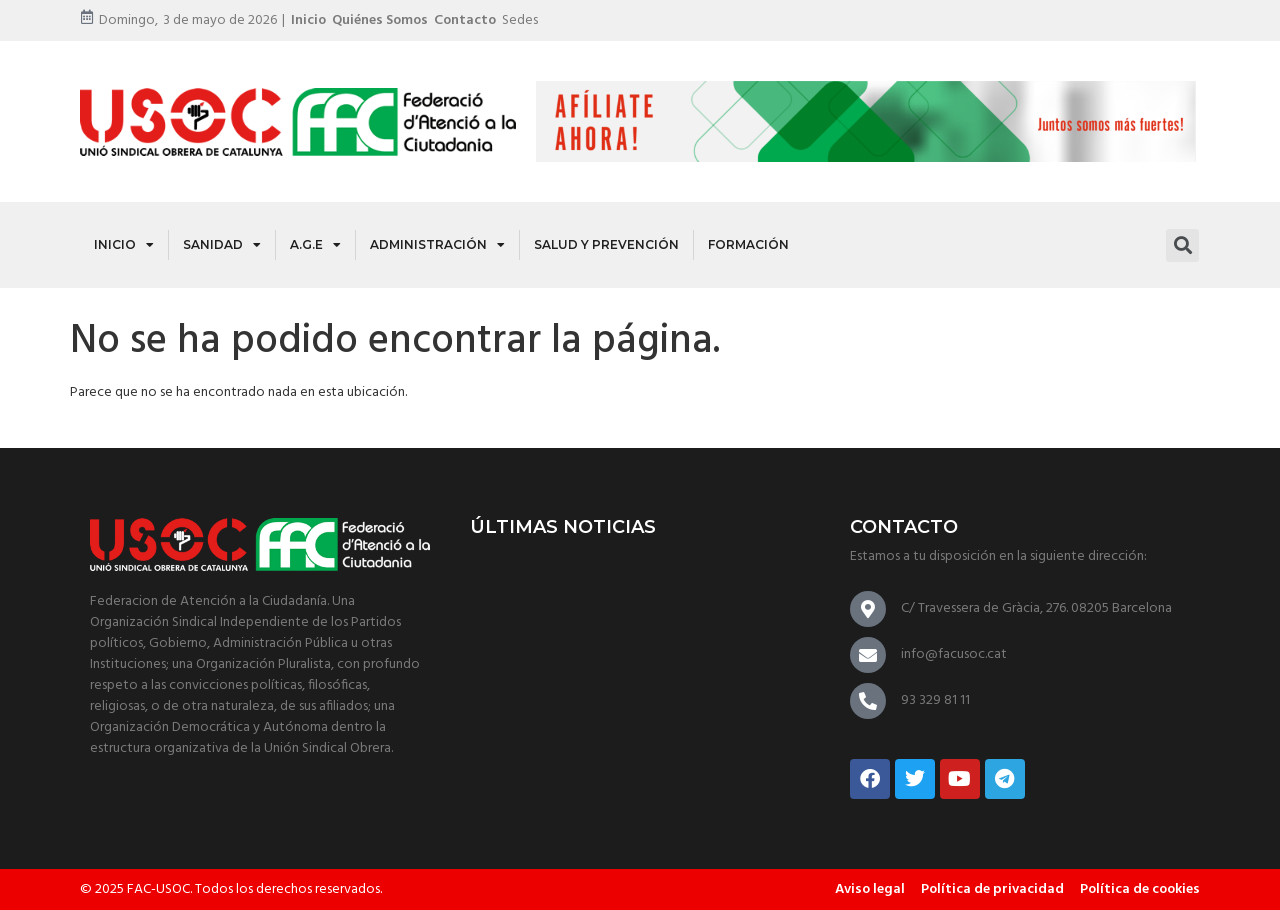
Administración (437, 245)
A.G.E (315, 245)
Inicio (308, 20)
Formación (748, 244)
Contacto (465, 20)
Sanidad (222, 245)
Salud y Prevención (606, 244)
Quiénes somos (380, 20)
